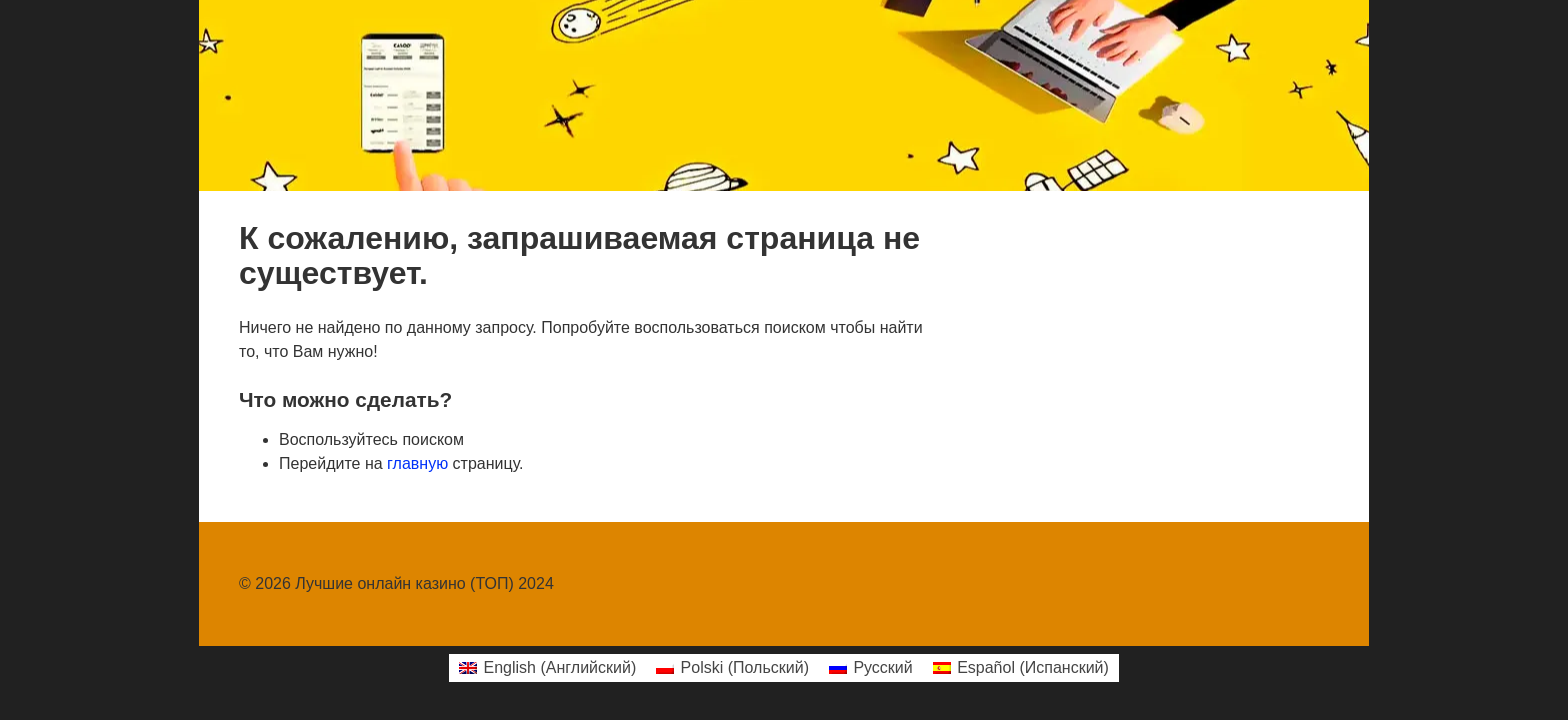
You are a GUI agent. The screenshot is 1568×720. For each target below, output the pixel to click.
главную (417, 463)
